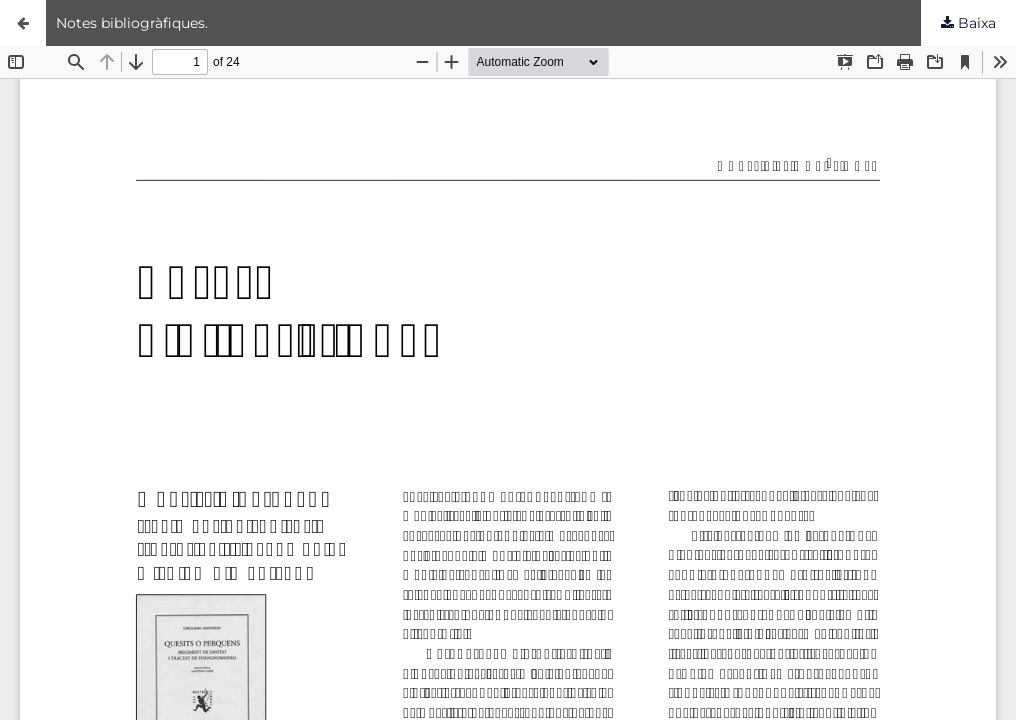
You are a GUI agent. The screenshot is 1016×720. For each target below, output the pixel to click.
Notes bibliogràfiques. (132, 23)
